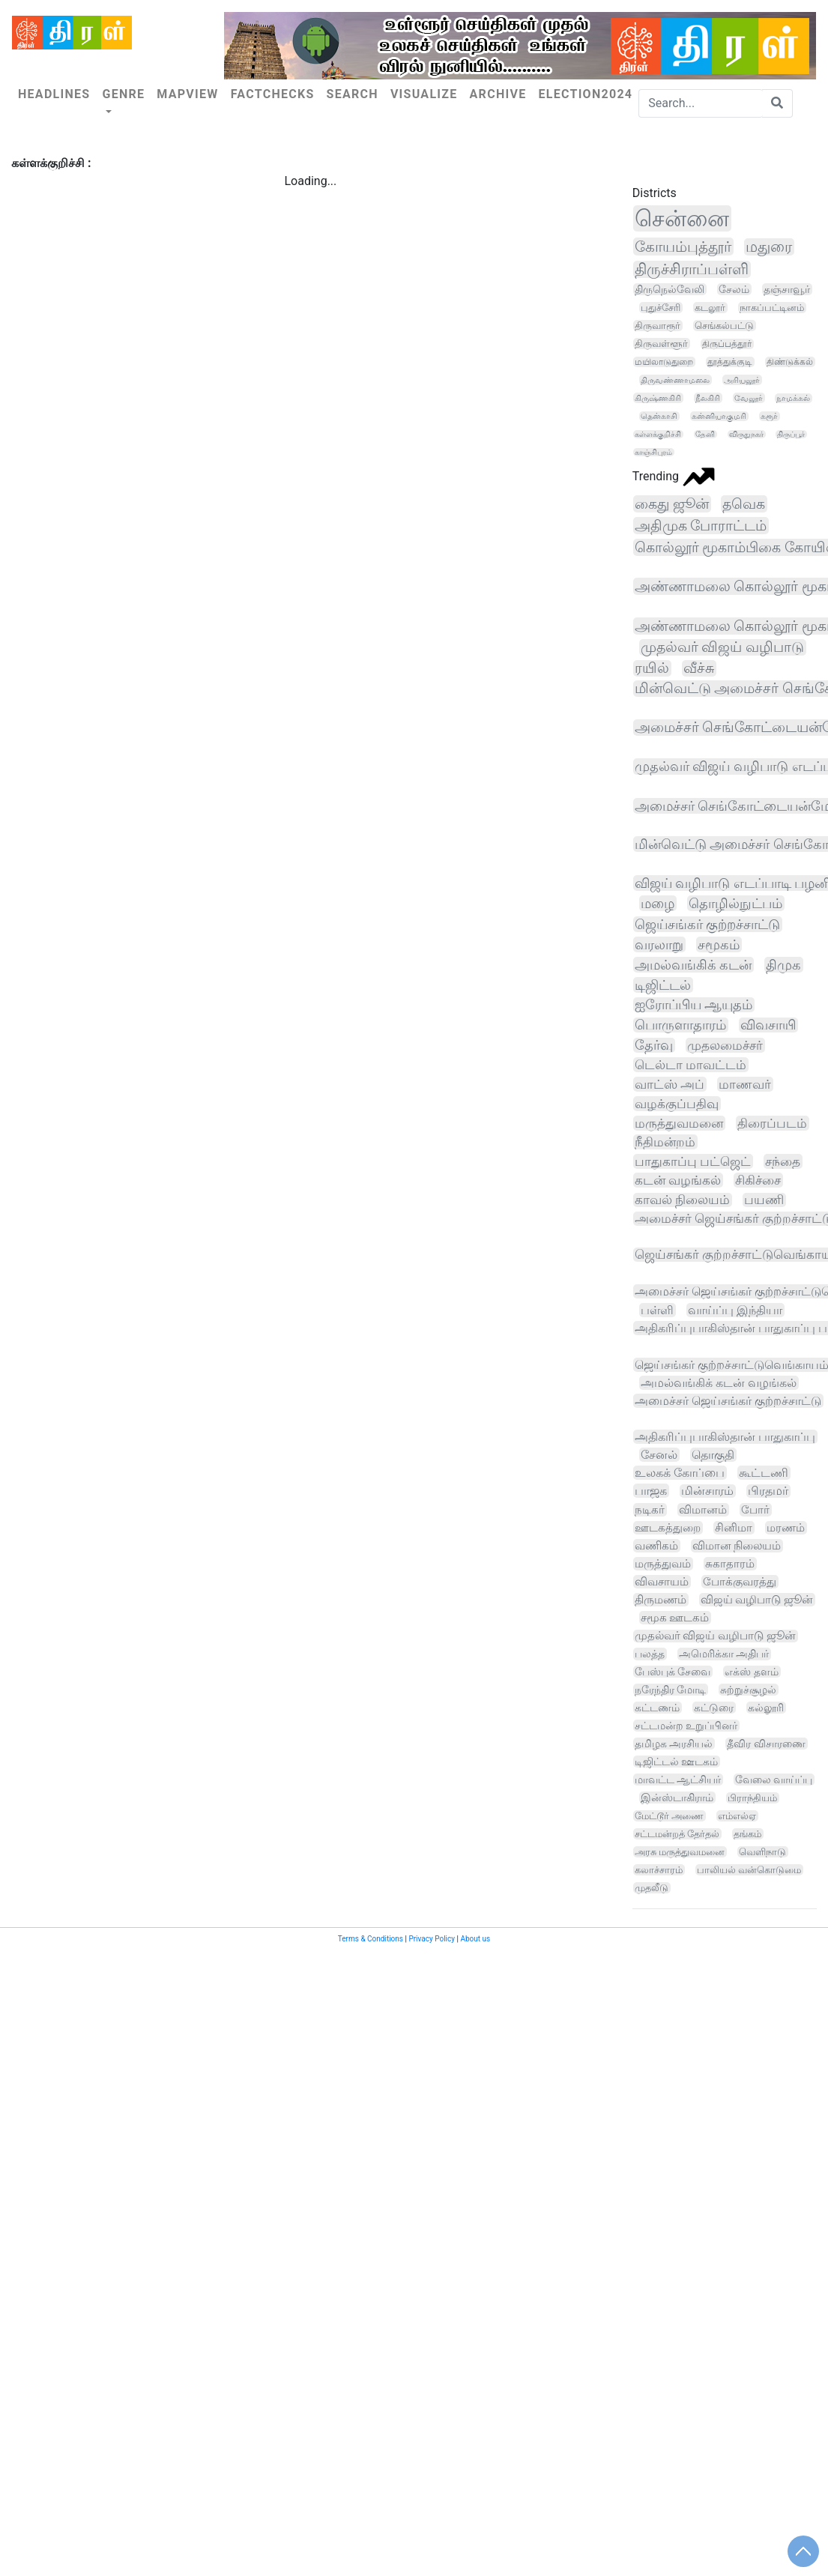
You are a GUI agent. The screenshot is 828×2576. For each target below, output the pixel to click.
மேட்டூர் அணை (669, 1815)
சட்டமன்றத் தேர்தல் (677, 1833)
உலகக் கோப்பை (680, 1473)
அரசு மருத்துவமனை (680, 1851)
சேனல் (659, 1455)
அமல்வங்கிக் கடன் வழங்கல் (719, 1383)
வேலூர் (748, 398)
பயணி (764, 1200)
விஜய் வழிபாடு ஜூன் (757, 1599)
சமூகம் (719, 944)
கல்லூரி (766, 1708)
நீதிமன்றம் (665, 1141)
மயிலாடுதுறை (664, 362)
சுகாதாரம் (730, 1563)
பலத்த (650, 1654)
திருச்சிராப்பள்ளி (692, 269)
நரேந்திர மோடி (671, 1690)
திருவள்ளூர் (661, 343)
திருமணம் (660, 1599)
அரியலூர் (742, 380)
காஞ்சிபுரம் (653, 452)
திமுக (783, 965)
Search (352, 94)
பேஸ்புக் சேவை (673, 1672)
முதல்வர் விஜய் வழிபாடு (722, 647)
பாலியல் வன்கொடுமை (749, 1869)
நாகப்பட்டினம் (772, 307)
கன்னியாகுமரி (719, 416)
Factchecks (273, 94)
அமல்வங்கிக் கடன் (693, 965)
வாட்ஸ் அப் (669, 1084)
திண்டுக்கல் (790, 362)
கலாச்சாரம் (659, 1869)
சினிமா (733, 1528)
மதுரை (769, 247)
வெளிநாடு (762, 1851)
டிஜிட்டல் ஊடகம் (676, 1762)
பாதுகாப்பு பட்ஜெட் (693, 1161)
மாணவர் (745, 1084)
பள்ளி (657, 1310)
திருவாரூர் (657, 325)
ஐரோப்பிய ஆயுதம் (693, 1004)
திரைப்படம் (772, 1123)
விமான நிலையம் (737, 1545)
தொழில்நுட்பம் (735, 903)
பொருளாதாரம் (680, 1025)
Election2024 (585, 94)
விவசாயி (768, 1025)
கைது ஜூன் (672, 504)
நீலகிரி (707, 398)
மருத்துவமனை (679, 1123)
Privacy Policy (431, 1939)
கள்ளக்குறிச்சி (658, 434)
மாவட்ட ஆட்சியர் (678, 1780)
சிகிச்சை (758, 1180)
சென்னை (682, 218)
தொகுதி (713, 1455)
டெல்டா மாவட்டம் (690, 1064)
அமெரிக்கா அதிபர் (724, 1654)
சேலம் (734, 289)
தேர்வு (654, 1045)
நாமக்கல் (793, 398)
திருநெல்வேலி (669, 289)
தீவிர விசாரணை (766, 1744)
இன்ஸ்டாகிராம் (677, 1797)
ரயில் (652, 668)
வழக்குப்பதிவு (677, 1103)
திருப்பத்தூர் (727, 344)
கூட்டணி (763, 1473)
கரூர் (769, 416)
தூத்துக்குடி (729, 362)
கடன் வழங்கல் (678, 1180)
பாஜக (651, 1491)
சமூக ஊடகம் (675, 1617)
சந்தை (782, 1161)
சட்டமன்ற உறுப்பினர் (686, 1726)
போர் (755, 1510)
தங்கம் (747, 1833)
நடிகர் (650, 1510)
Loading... (310, 181)
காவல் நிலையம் (682, 1200)
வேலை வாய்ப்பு (773, 1780)
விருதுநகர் (746, 434)
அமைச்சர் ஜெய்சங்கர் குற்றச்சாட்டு (728, 1401)
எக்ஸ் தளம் (752, 1672)
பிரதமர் (768, 1491)
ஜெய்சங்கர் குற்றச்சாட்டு (708, 924)
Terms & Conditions (370, 1939)
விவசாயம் (662, 1581)
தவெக (743, 504)
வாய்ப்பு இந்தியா (735, 1310)
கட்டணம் (657, 1708)
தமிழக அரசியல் (674, 1744)
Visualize (424, 94)
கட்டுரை (714, 1708)
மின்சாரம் (707, 1491)
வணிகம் (656, 1545)
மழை (657, 903)
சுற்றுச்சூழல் (748, 1690)
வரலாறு (659, 944)
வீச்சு (698, 668)
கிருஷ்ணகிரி (658, 398)
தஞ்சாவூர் (787, 289)
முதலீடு (651, 1887)
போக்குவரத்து (739, 1581)
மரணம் (786, 1528)
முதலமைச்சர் (725, 1045)
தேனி (705, 434)
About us (475, 1939)
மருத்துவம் (663, 1563)
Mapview (187, 94)
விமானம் (703, 1510)
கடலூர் (710, 307)
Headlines (54, 94)
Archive (498, 94)
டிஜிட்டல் (663, 985)
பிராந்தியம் (752, 1797)
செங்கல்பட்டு (724, 325)
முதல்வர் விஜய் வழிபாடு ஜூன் (715, 1636)
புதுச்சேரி (660, 307)
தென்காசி (659, 416)
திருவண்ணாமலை (675, 380)
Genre (123, 94)
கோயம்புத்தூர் (683, 247)
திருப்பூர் (791, 434)
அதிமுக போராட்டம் (701, 525)
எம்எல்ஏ (737, 1815)
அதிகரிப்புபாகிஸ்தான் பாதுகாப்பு (725, 1437)
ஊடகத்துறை (668, 1528)
